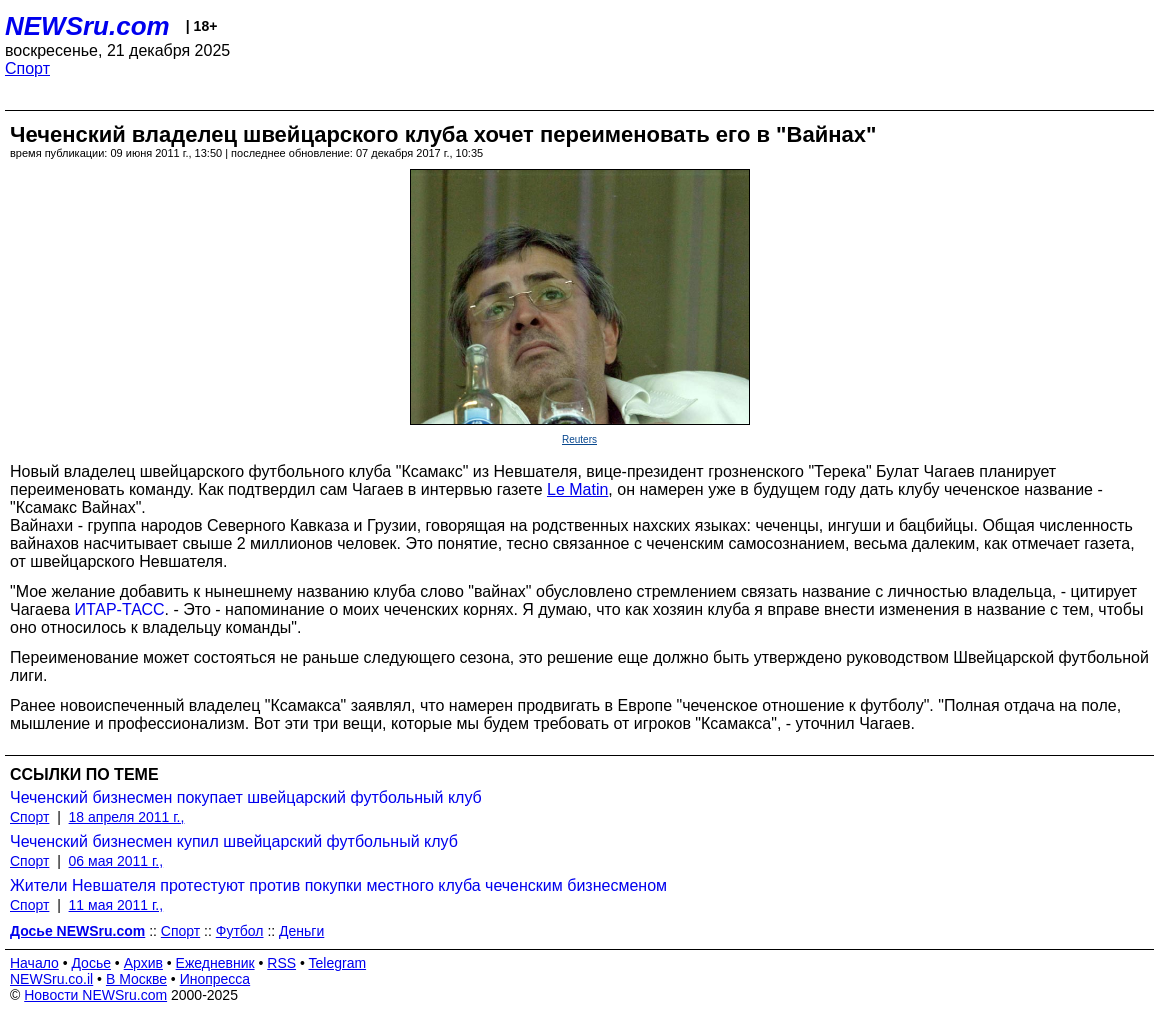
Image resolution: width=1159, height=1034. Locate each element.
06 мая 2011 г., (116, 861)
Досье (91, 963)
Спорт (27, 68)
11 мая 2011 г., (116, 905)
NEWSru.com (87, 26)
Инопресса (215, 979)
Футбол (240, 931)
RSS (281, 963)
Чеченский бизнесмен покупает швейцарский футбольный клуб (246, 797)
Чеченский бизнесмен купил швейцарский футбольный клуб (234, 841)
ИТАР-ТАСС (120, 609)
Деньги (301, 931)
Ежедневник (215, 963)
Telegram (338, 963)
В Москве (136, 979)
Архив (143, 963)
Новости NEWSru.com (95, 995)
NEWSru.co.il (51, 979)
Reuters (579, 439)
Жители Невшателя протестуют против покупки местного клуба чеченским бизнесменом (338, 885)
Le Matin (577, 489)
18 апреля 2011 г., (127, 817)
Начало (34, 963)
